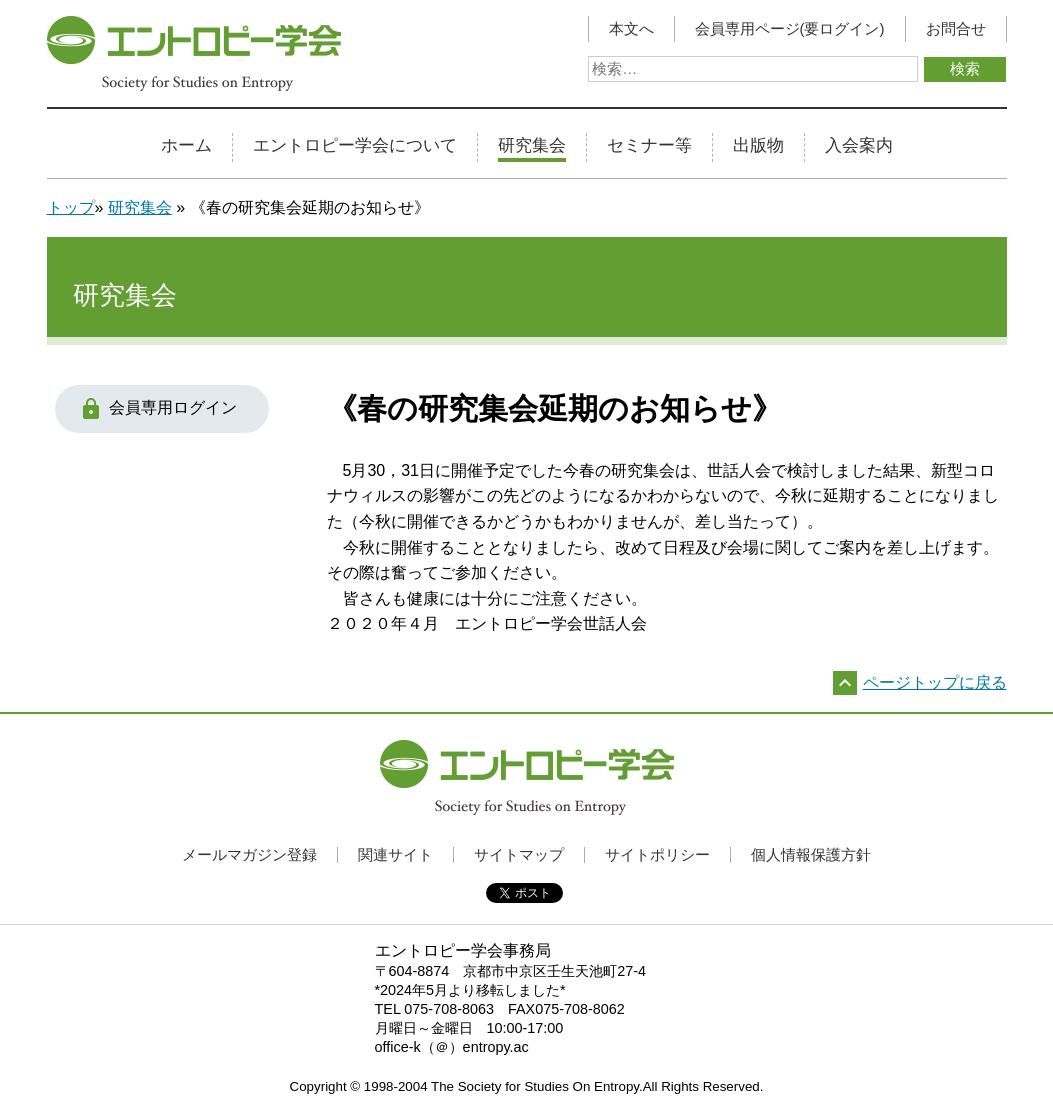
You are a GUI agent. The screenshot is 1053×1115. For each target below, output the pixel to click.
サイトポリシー (657, 854)
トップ (71, 207)
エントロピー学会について (355, 146)
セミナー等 (649, 146)
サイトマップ (519, 854)
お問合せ (956, 29)
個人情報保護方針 (811, 854)
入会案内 (859, 146)
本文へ (631, 29)
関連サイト (395, 854)
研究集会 (532, 146)
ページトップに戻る (935, 682)
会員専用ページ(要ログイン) (790, 29)
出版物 (758, 146)
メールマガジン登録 (249, 854)
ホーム (186, 146)
